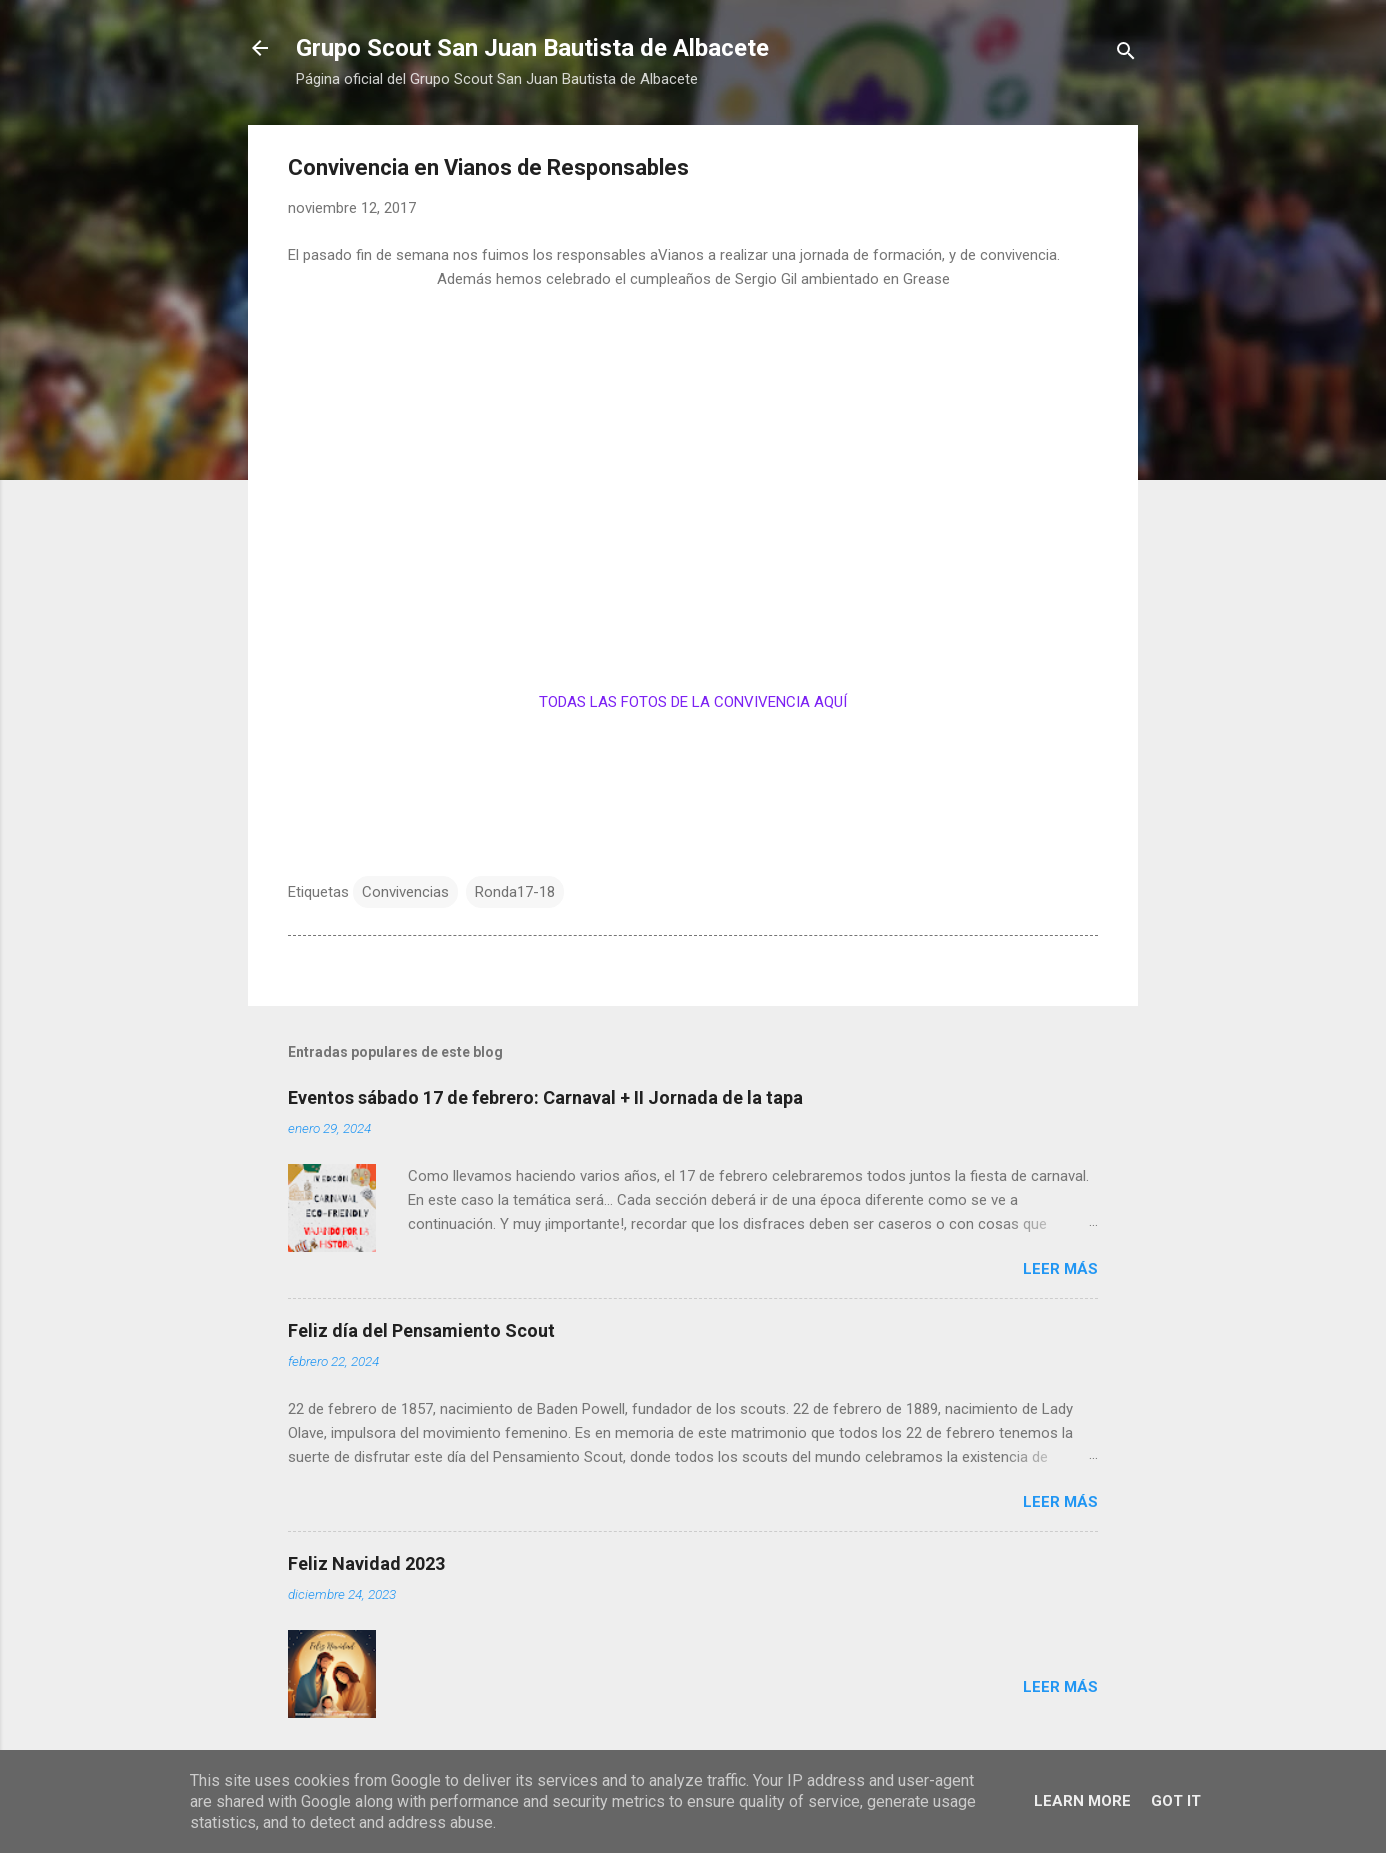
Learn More (1082, 1801)
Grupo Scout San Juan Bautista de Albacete (532, 48)
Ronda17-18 (515, 892)
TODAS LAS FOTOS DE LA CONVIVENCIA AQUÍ (693, 702)
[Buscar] (1126, 54)
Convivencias (405, 892)
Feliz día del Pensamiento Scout (421, 1330)
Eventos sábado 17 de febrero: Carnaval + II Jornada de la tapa (545, 1097)
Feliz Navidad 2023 (366, 1563)
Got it (1176, 1801)
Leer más (1060, 1269)
